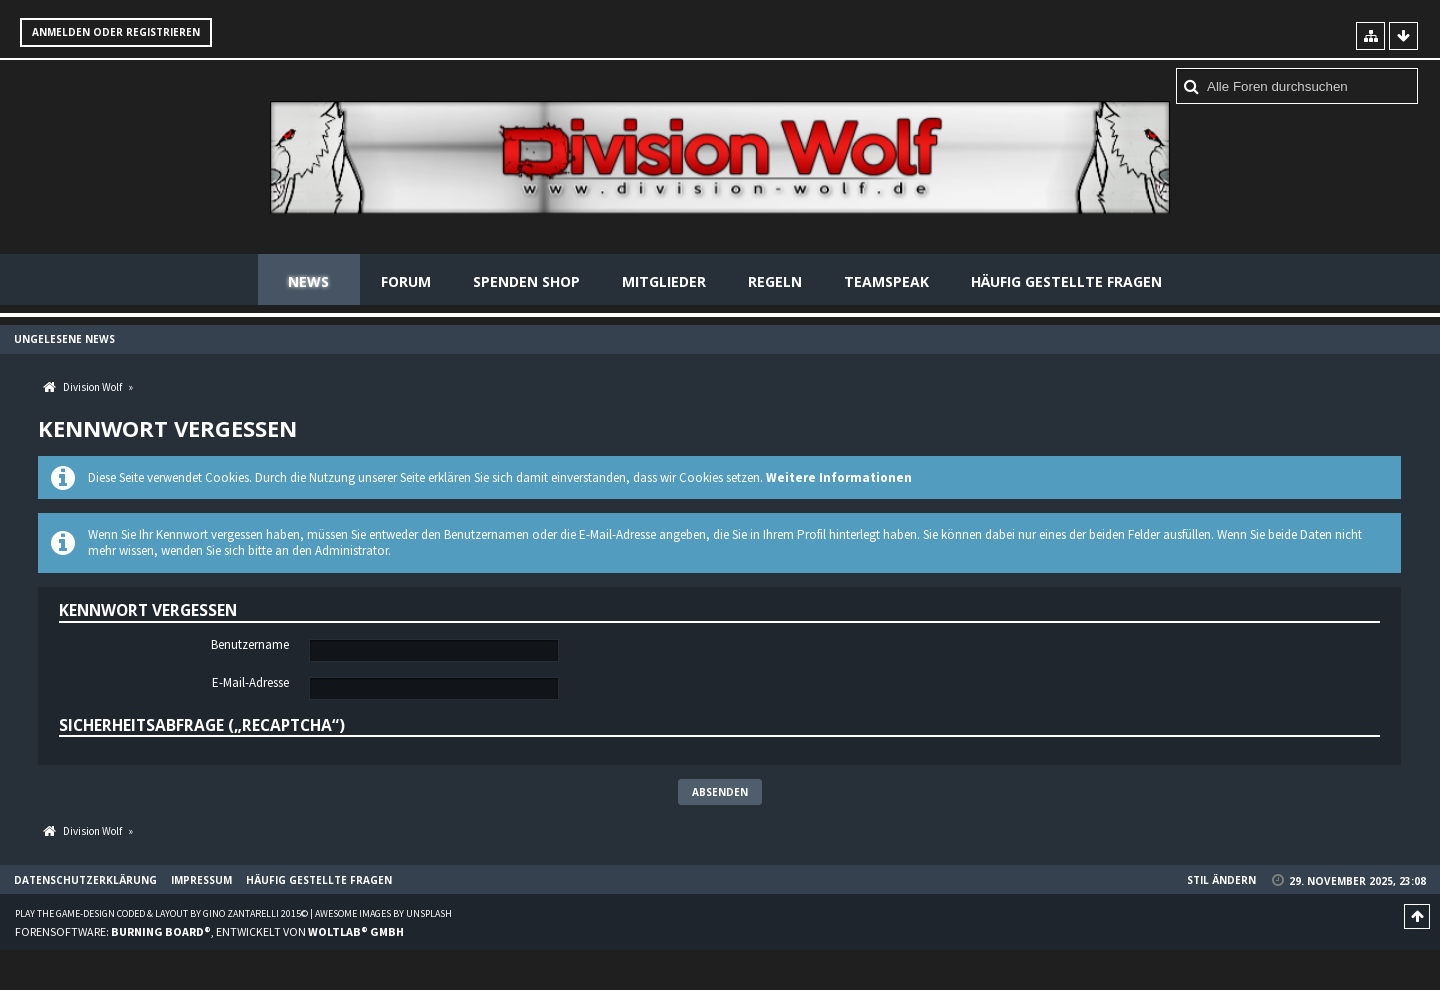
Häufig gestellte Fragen (1066, 281)
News (308, 281)
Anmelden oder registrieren (116, 32)
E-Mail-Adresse (250, 683)
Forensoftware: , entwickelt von (209, 931)
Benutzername (250, 645)
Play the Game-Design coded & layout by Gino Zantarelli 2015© (161, 913)
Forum (406, 281)
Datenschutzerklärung (85, 880)
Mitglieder (664, 281)
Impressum (201, 880)
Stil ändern (1221, 880)
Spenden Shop (526, 281)
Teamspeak (886, 281)
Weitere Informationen (839, 477)
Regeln (775, 281)
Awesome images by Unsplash (383, 913)
